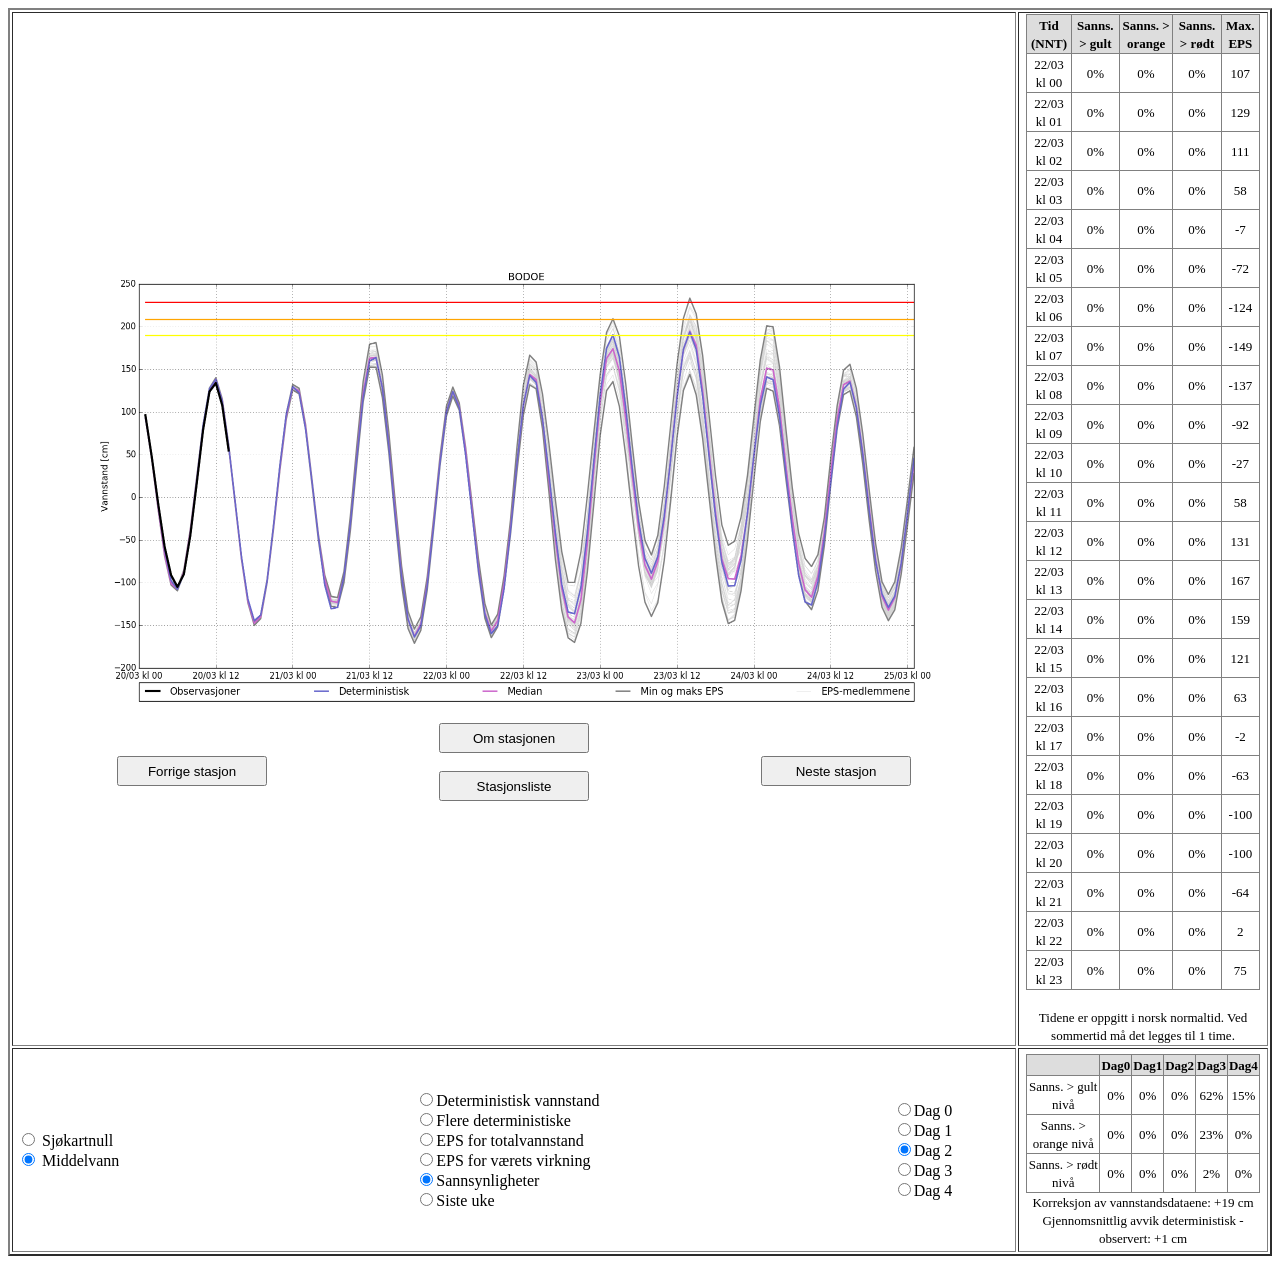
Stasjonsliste (514, 786)
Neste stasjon (836, 771)
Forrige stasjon (192, 771)
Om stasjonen (514, 738)
